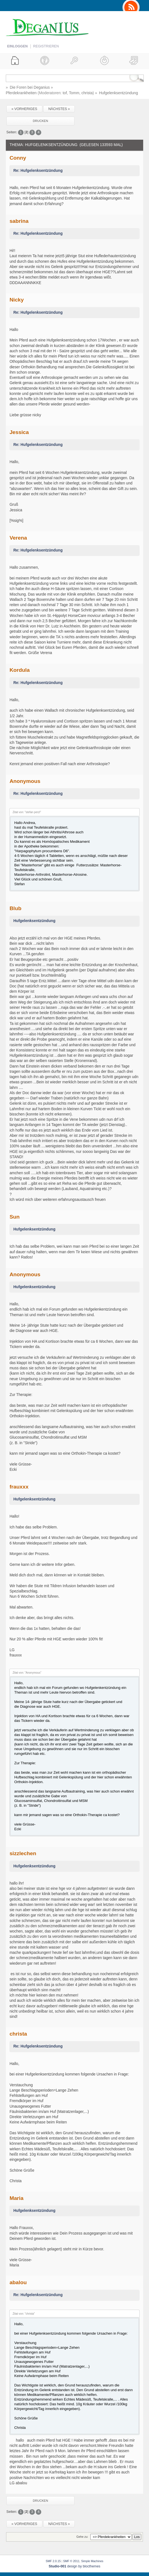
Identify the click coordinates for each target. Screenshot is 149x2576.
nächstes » (59, 109)
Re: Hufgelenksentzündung (38, 171)
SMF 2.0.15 (53, 2561)
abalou (18, 2282)
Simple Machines (92, 2561)
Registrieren (46, 46)
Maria (16, 2198)
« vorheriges (24, 109)
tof (65, 93)
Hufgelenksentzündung (34, 921)
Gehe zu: (82, 2536)
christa (87, 93)
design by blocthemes (74, 2566)
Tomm (74, 93)
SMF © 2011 (71, 2561)
